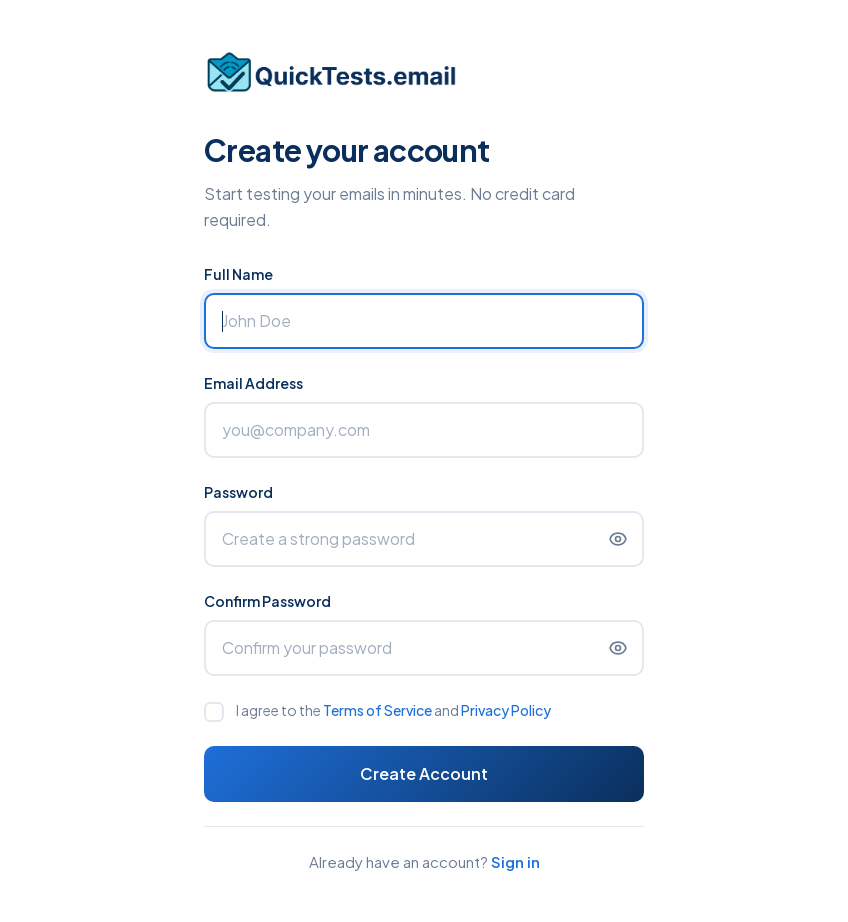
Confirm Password (267, 601)
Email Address (253, 383)
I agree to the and (393, 710)
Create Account (424, 773)
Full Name (238, 274)
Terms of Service (377, 710)
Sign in (515, 861)
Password (238, 492)
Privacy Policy (506, 710)
